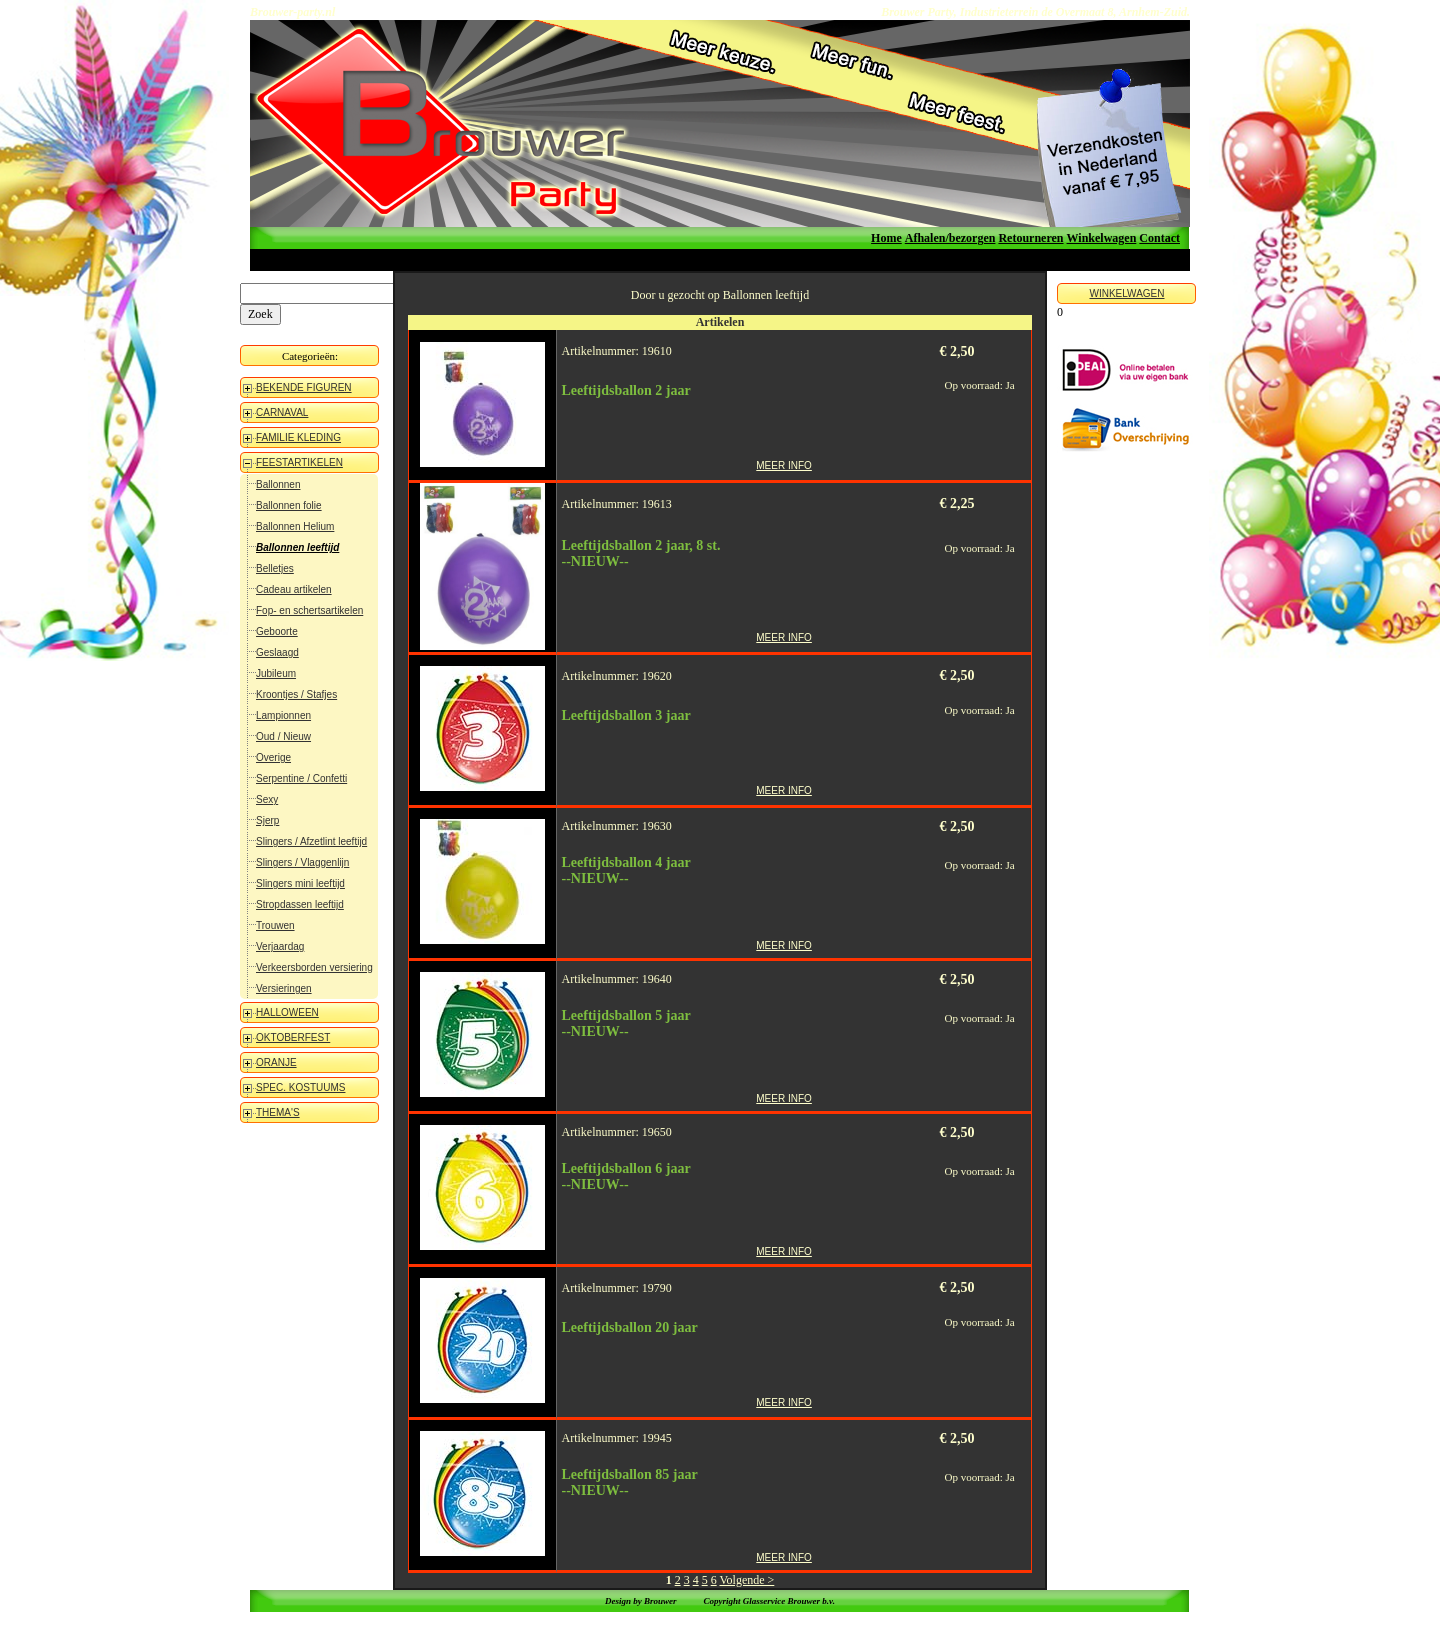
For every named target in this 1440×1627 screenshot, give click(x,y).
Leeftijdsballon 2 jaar (626, 390)
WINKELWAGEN (1126, 293)
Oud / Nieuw (283, 736)
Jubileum (276, 673)
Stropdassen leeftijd (300, 904)
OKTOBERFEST (293, 1037)
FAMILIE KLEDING (298, 437)
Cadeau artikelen (294, 589)
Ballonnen (278, 484)
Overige (273, 757)
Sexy (267, 799)
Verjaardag (280, 946)
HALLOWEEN (287, 1012)
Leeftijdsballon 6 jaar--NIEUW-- (626, 1176)
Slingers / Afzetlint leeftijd (311, 841)
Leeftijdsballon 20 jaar (630, 1327)
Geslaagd (277, 652)
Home (886, 238)
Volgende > (746, 1580)
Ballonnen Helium (295, 526)
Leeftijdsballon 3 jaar (626, 715)
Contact (1159, 238)
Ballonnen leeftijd (297, 547)
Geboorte (277, 631)
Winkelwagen (1102, 238)
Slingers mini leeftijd (300, 883)
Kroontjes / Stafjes (296, 694)
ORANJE (276, 1062)
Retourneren (1030, 238)
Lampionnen (283, 715)
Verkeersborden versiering (314, 967)
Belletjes (275, 568)
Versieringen (284, 988)
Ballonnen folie (289, 505)
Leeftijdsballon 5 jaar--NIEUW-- (626, 1023)
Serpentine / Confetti (301, 778)
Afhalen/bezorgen (950, 238)
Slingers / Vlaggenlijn (302, 862)
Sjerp (267, 820)
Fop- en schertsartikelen (309, 610)
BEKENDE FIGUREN (304, 387)
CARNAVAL (282, 412)
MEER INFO (784, 465)
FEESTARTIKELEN (299, 462)
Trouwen (275, 925)
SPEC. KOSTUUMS (300, 1087)
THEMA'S (278, 1112)
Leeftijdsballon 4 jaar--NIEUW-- (626, 870)
